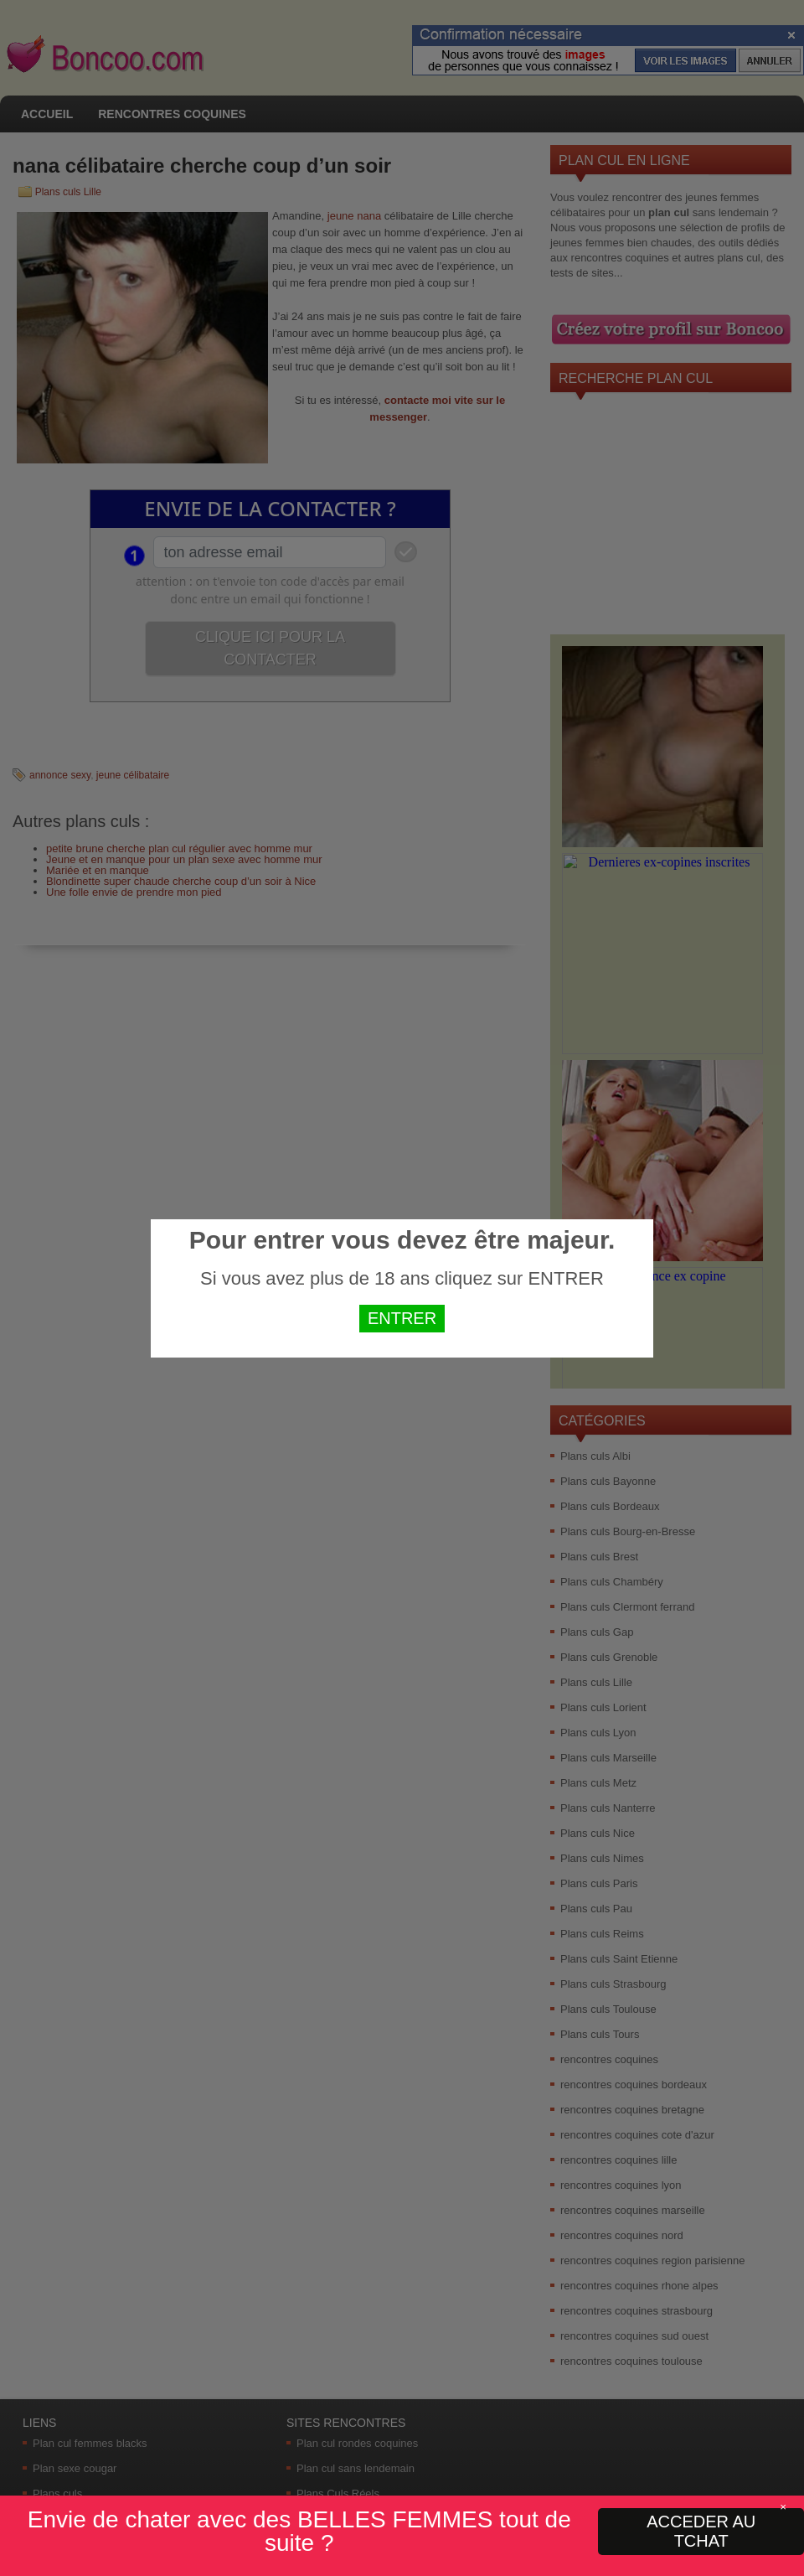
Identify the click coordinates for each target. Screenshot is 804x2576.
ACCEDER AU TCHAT (701, 2531)
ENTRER (402, 1318)
